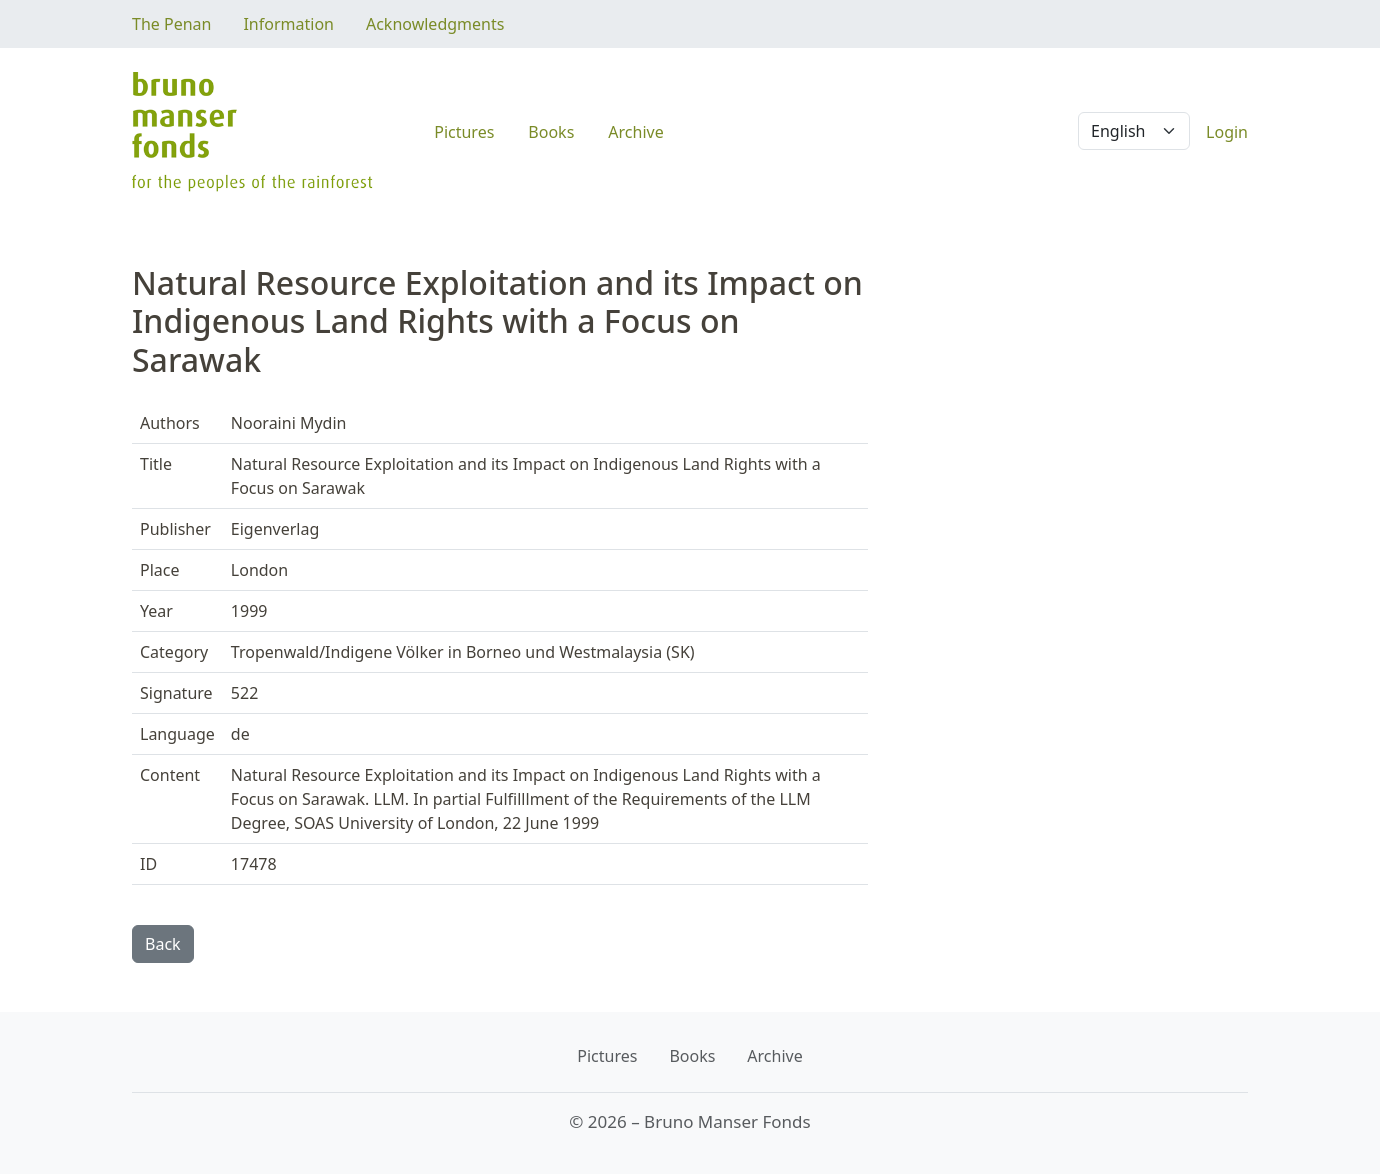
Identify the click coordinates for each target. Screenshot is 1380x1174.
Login (1227, 132)
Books (551, 132)
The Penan (171, 24)
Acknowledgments (435, 24)
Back (163, 944)
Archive (635, 132)
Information (288, 24)
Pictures (464, 132)
